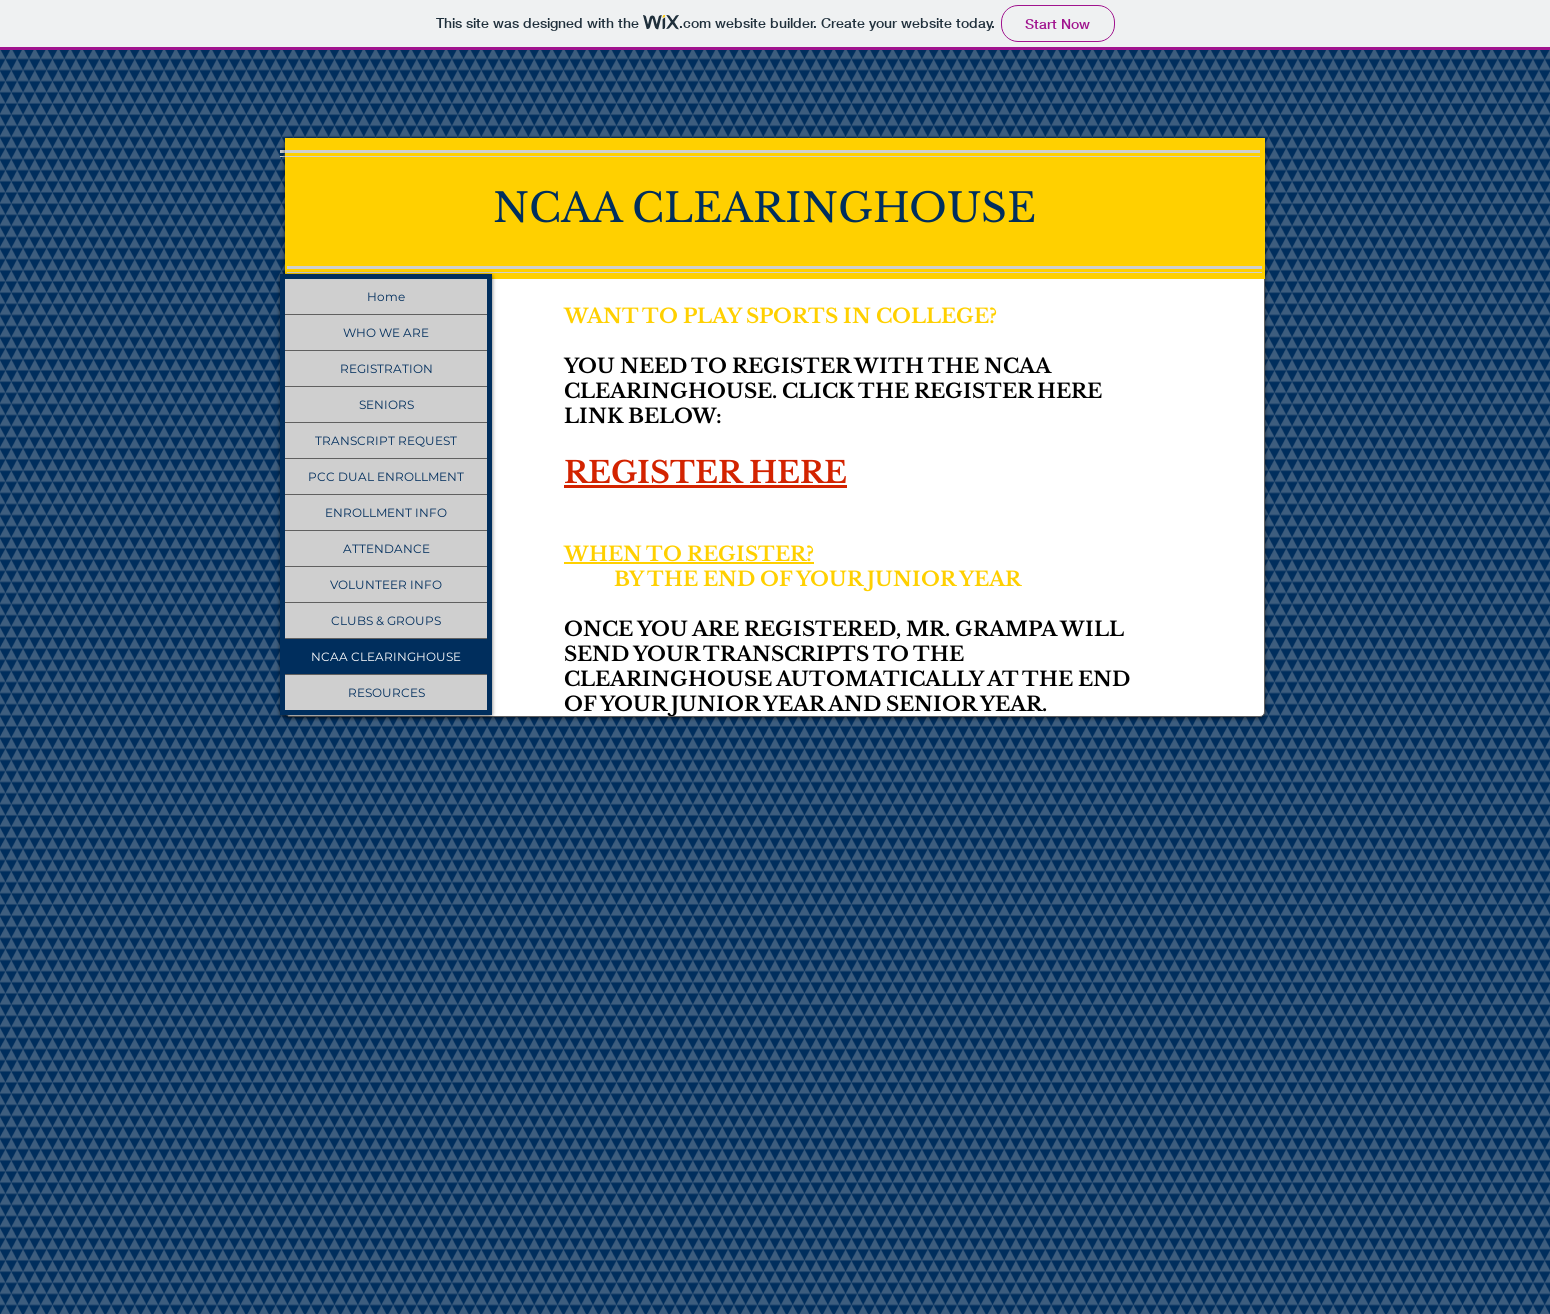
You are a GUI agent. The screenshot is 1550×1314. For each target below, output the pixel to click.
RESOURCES (386, 692)
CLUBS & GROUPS (386, 620)
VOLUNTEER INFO (386, 584)
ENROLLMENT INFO (386, 512)
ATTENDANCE (386, 548)
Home (386, 296)
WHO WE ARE (386, 332)
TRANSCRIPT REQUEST (386, 440)
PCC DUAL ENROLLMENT (386, 476)
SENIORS (386, 404)
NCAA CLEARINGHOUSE (386, 656)
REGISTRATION (386, 368)
